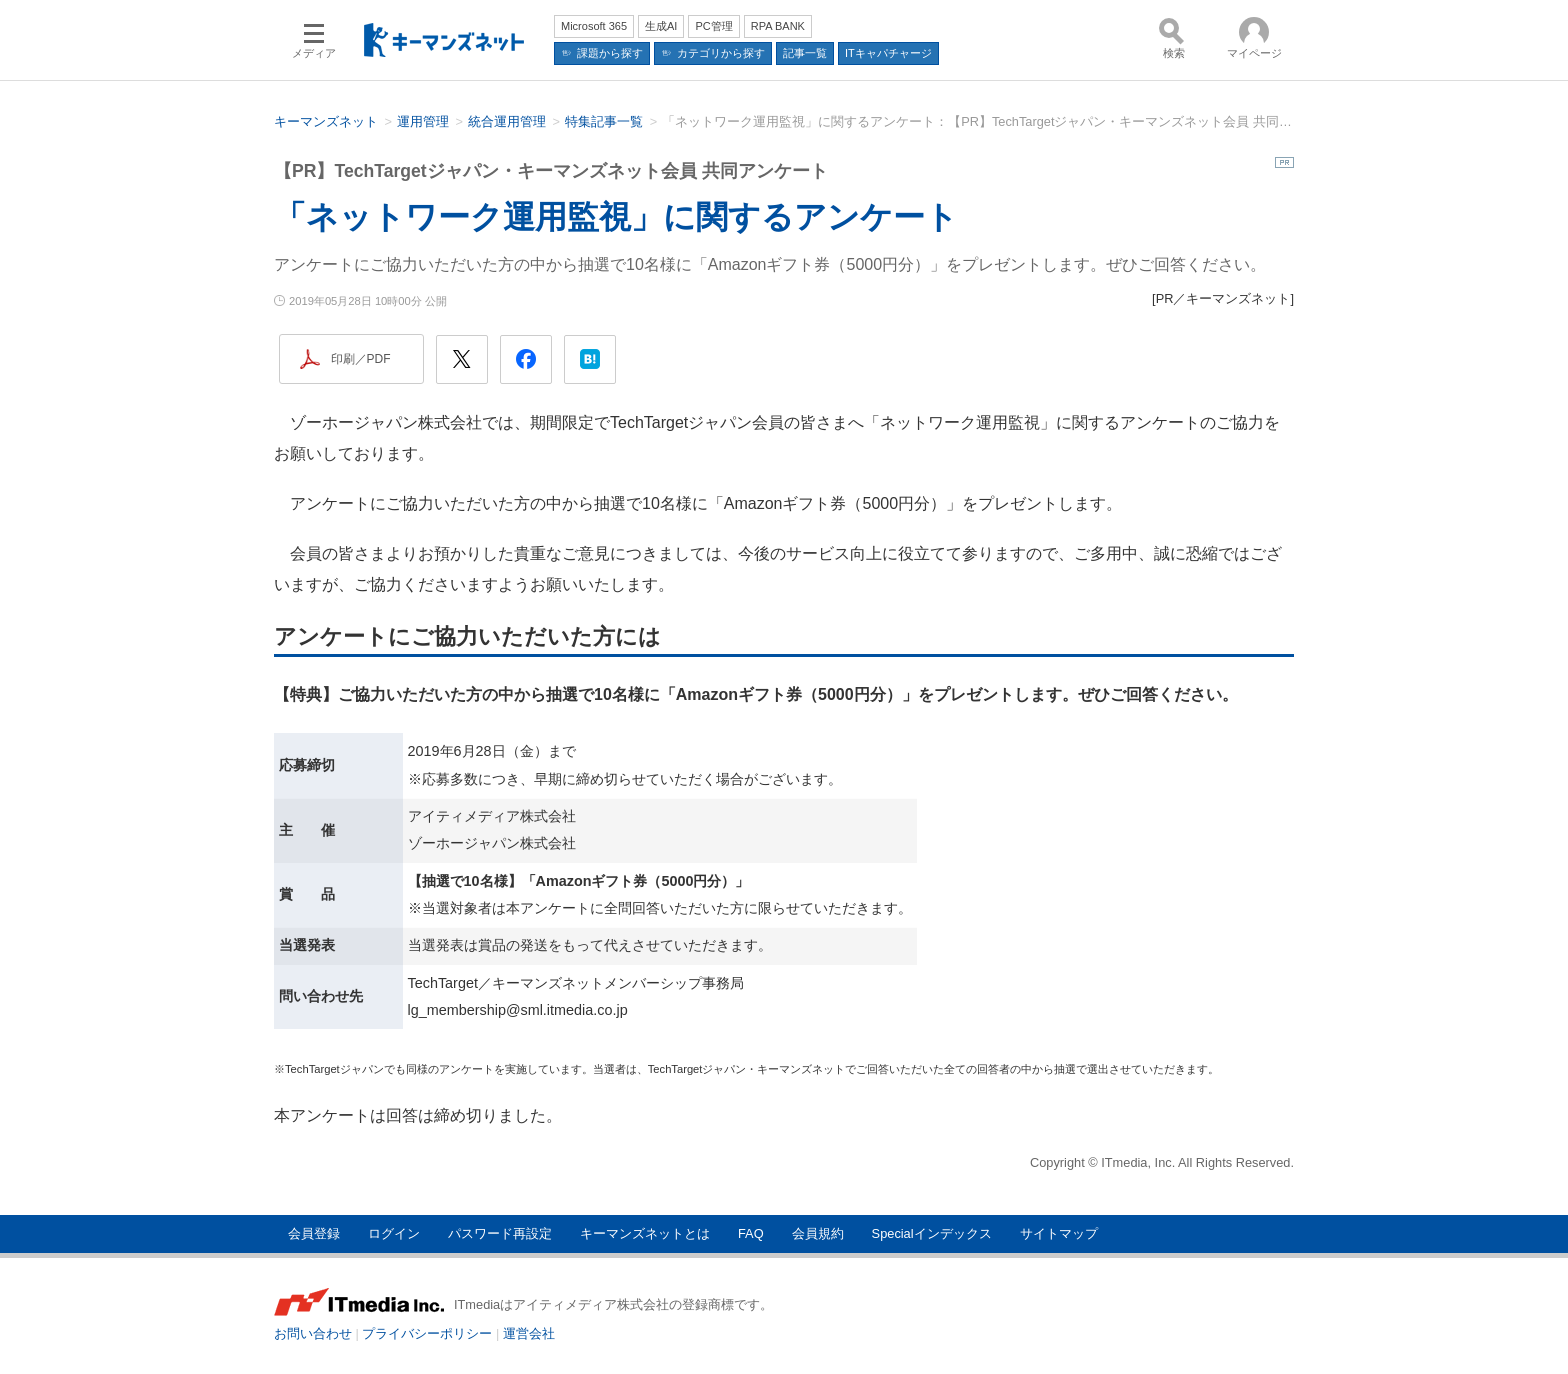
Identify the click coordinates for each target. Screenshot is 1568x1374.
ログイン (394, 1233)
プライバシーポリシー (427, 1333)
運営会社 (529, 1333)
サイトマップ (1059, 1233)
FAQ (751, 1233)
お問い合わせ (313, 1333)
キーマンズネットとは (645, 1233)
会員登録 (314, 1233)
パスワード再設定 (500, 1233)
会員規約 (818, 1233)
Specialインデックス (932, 1233)
